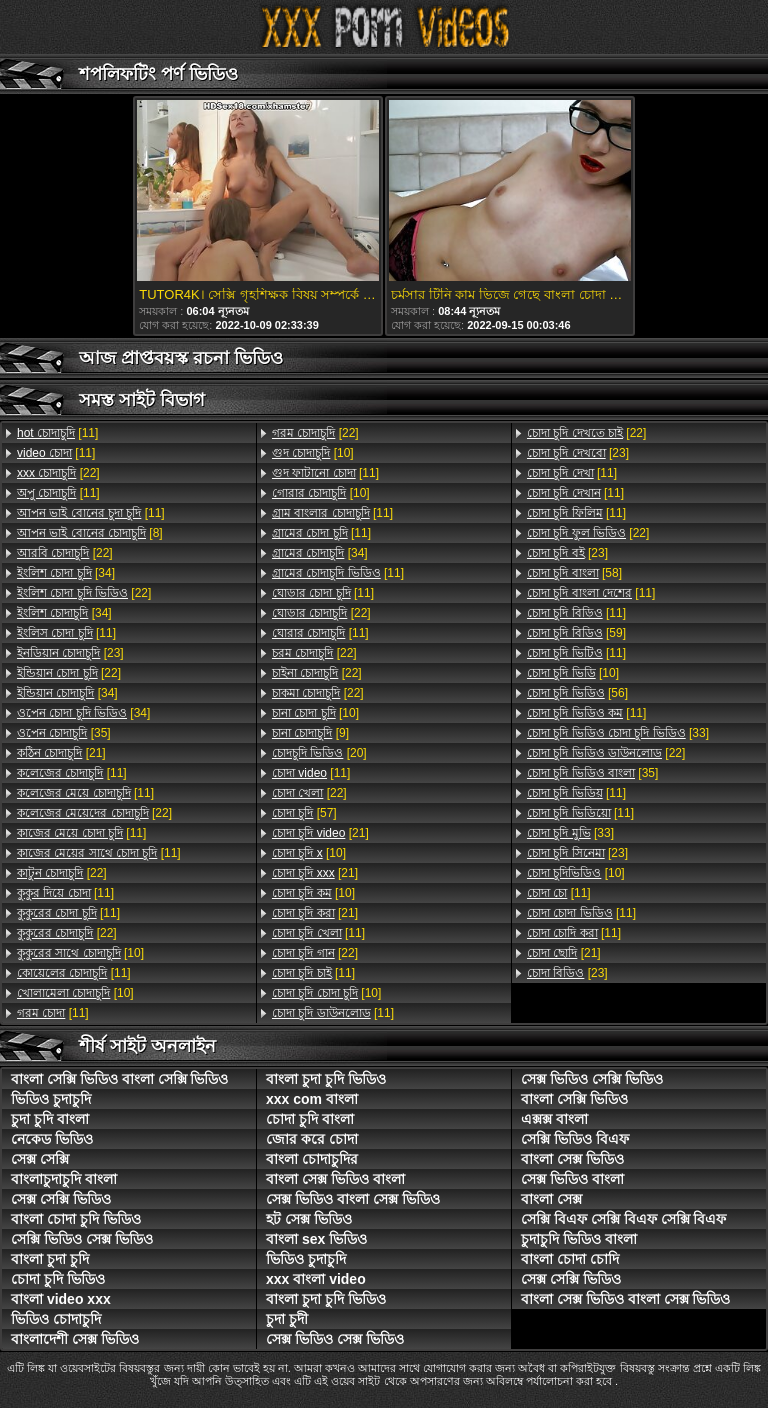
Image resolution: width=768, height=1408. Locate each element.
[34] (66, 573)
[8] (90, 533)
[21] (61, 753)
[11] (57, 433)
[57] (304, 813)
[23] (70, 653)
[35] (64, 733)
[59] (576, 633)
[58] (574, 573)
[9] (310, 733)
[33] (618, 733)
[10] (80, 953)
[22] (58, 473)
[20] (319, 753)
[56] (577, 693)
